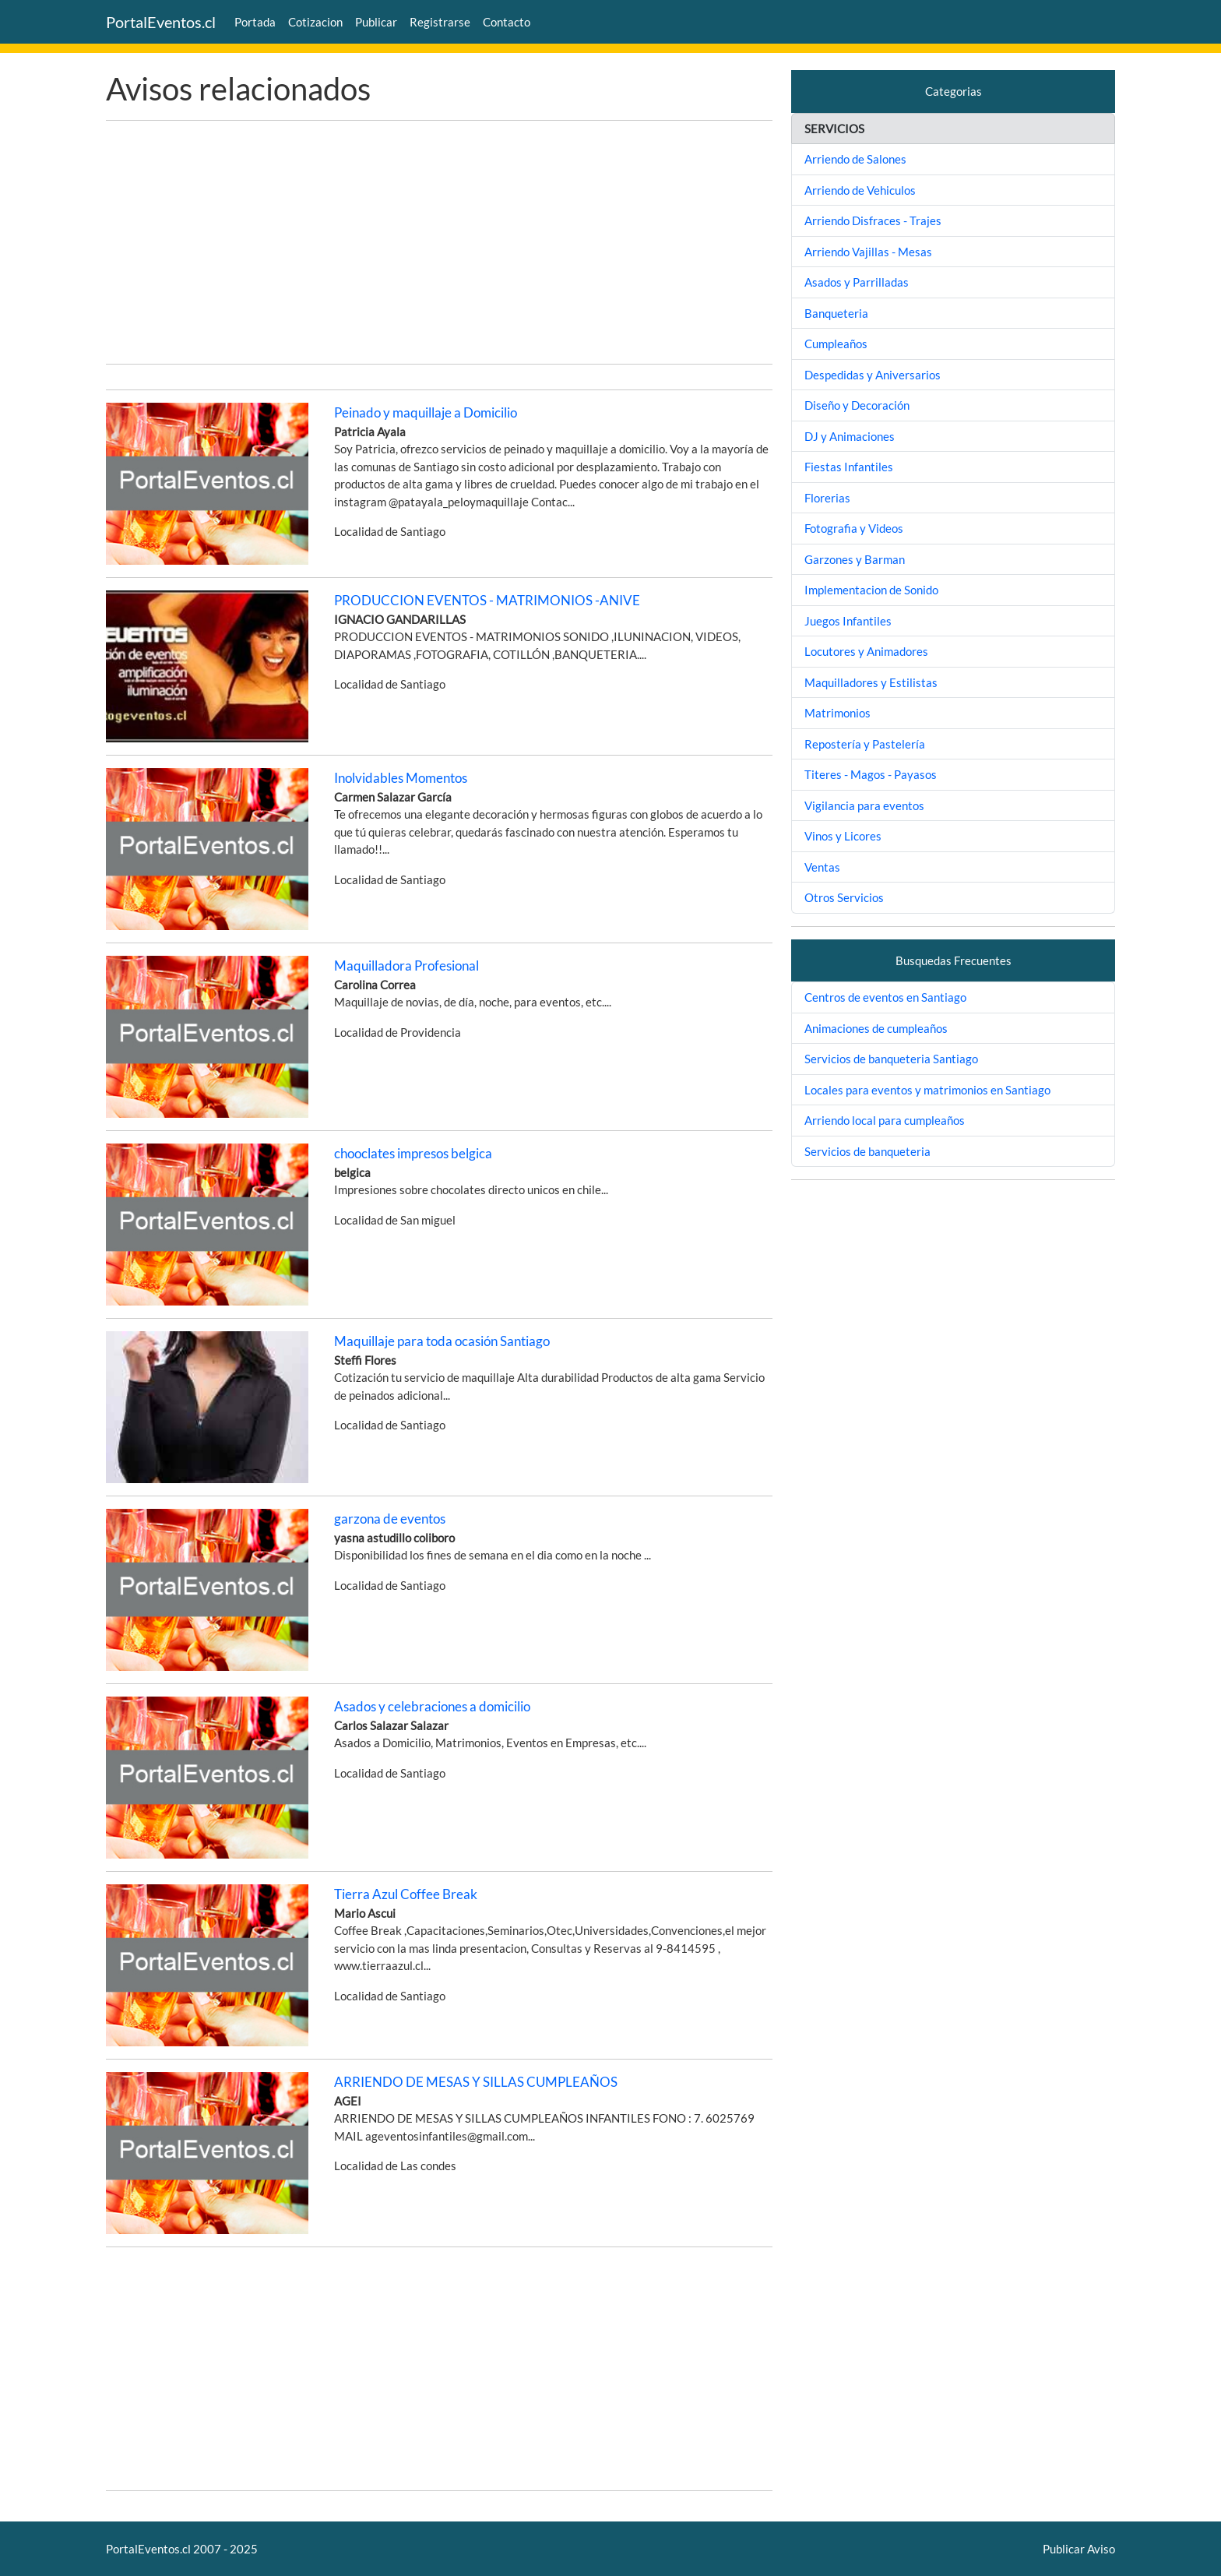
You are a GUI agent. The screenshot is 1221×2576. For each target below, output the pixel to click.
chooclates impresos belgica (413, 1153)
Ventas (822, 867)
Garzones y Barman (854, 559)
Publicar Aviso (1079, 2549)
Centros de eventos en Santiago (885, 997)
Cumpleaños (835, 344)
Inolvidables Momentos (400, 778)
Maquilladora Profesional (406, 965)
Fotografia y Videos (853, 528)
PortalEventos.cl (161, 21)
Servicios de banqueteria (867, 1151)
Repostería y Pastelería (864, 744)
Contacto (506, 22)
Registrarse (440, 22)
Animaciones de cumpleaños (876, 1028)
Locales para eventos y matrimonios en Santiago (927, 1090)
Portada (255, 22)
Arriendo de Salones (855, 159)
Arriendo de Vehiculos (860, 190)
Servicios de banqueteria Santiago (891, 1059)
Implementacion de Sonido (871, 590)
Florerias (827, 498)
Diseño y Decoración (857, 405)
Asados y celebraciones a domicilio (432, 1706)
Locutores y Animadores (866, 651)
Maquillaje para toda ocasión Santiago (442, 1341)
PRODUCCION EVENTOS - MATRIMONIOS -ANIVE (487, 600)
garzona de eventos (389, 1518)
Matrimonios (837, 713)
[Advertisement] (439, 242)
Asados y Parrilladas (856, 282)
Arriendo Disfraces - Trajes (872, 220)
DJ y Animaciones (849, 436)
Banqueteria (836, 313)
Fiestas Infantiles (848, 467)
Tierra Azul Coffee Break (405, 1894)
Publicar (376, 22)
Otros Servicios (844, 897)
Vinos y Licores (842, 836)
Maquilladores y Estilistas (871, 682)
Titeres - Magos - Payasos (870, 774)
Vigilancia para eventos (864, 805)
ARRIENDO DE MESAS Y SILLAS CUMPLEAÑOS (476, 2082)
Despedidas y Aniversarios (872, 375)
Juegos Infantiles (848, 621)
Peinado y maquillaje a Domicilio (425, 412)
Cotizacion (315, 22)
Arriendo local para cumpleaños (884, 1120)
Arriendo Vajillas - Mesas (868, 252)
